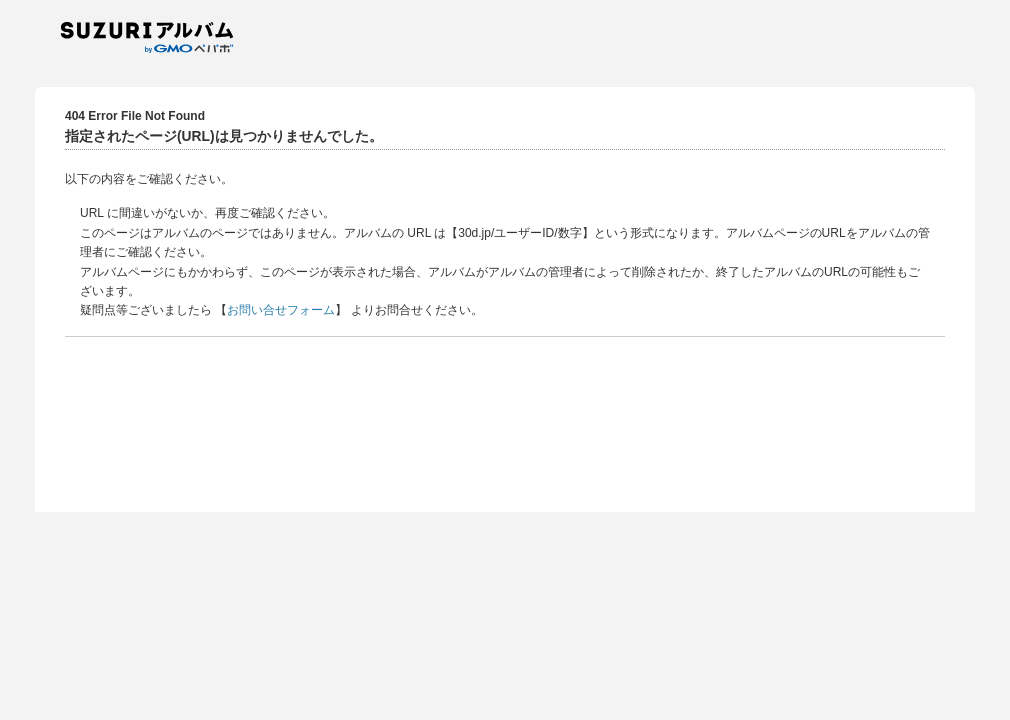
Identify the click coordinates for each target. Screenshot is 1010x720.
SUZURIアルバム (154, 37)
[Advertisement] (505, 422)
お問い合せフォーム (281, 310)
